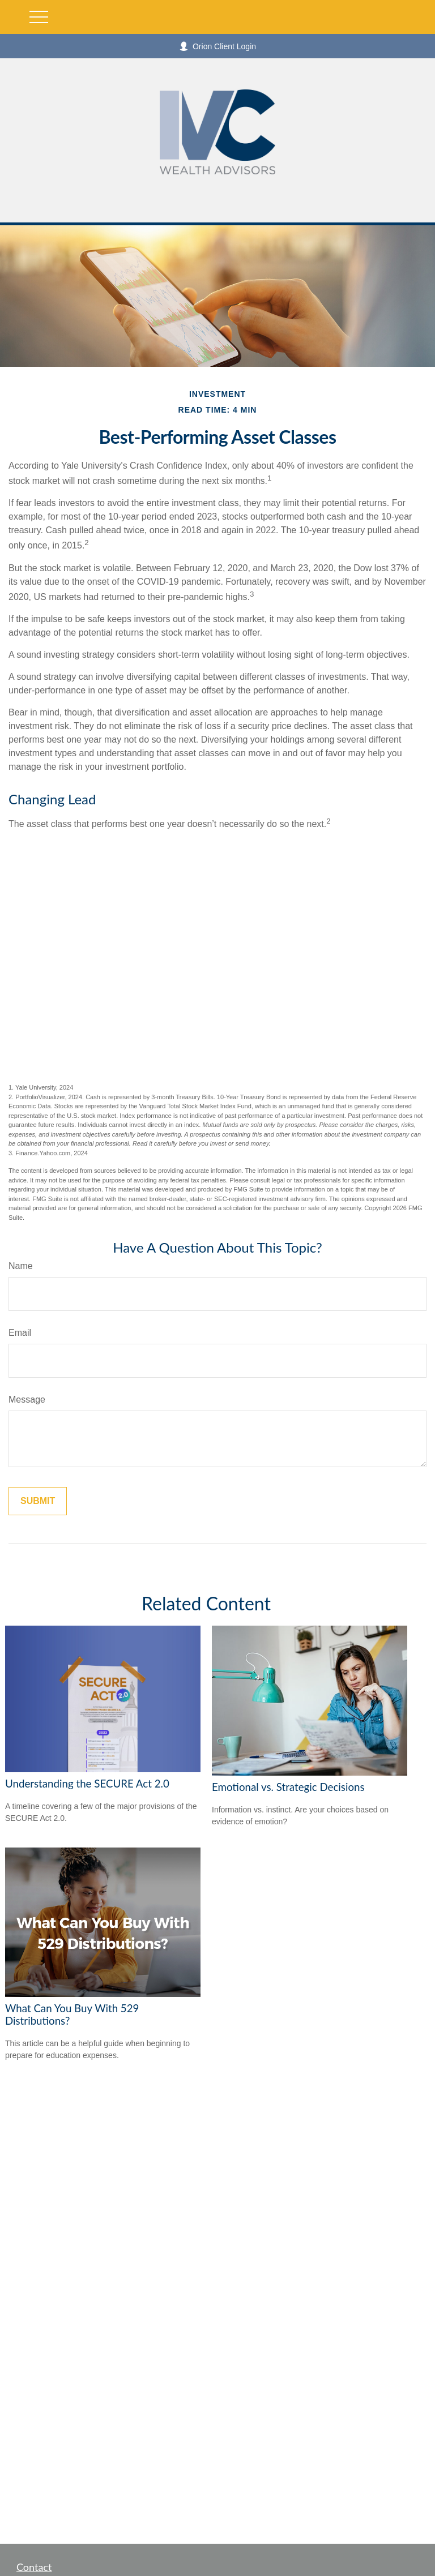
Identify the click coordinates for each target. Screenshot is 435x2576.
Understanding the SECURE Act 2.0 (87, 1783)
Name (20, 1266)
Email (19, 1333)
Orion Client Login (217, 46)
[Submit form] (37, 1501)
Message (26, 1399)
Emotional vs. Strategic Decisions (288, 1787)
